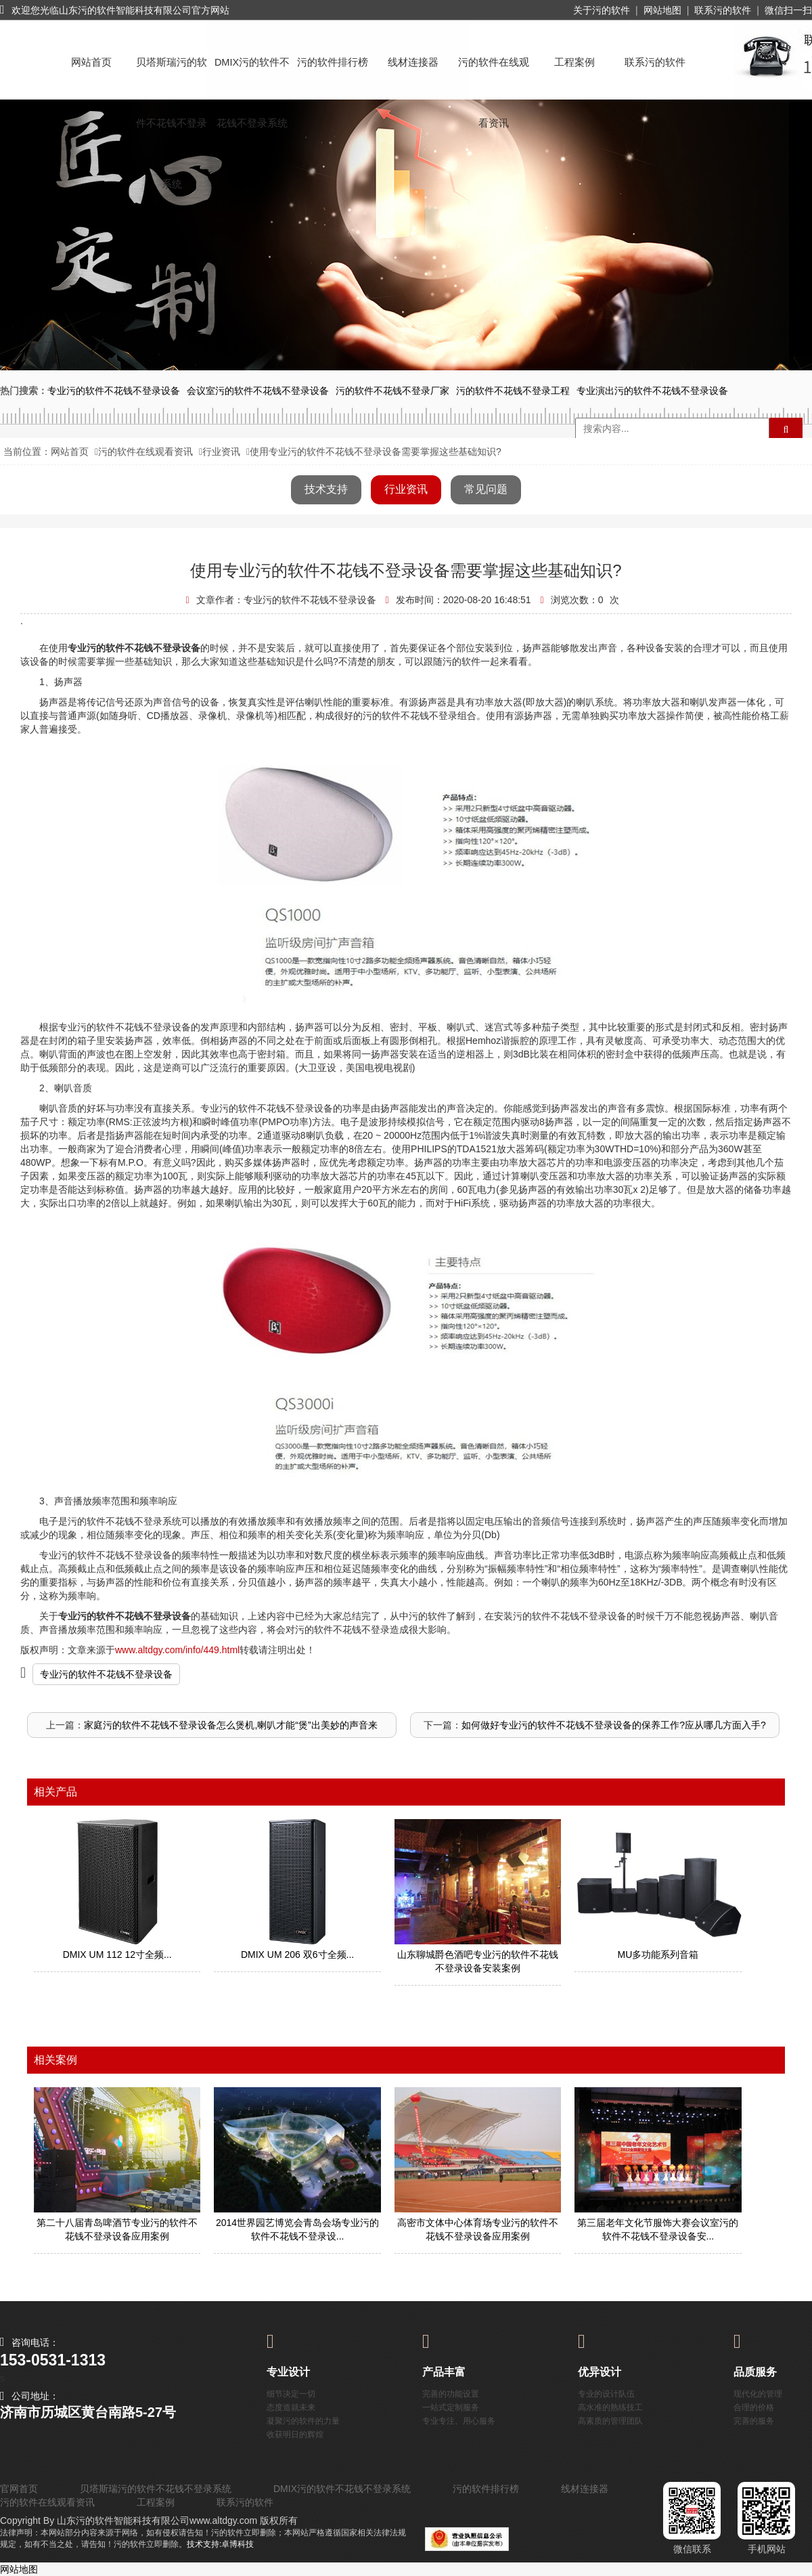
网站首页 (91, 62)
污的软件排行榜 (332, 62)
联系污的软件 (722, 10)
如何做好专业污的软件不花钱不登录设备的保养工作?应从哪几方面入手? (613, 1725)
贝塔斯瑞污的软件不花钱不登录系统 (171, 75)
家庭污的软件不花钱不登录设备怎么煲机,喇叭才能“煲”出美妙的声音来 (230, 1725)
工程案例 (574, 62)
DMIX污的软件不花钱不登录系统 (252, 75)
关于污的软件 (601, 10)
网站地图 (662, 10)
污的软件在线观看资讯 (493, 75)
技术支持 (326, 489)
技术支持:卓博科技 (220, 2544)
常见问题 (486, 489)
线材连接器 (413, 62)
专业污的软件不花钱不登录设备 (106, 1674)
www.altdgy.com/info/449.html (177, 1649)
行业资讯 (221, 451)
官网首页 (19, 2488)
